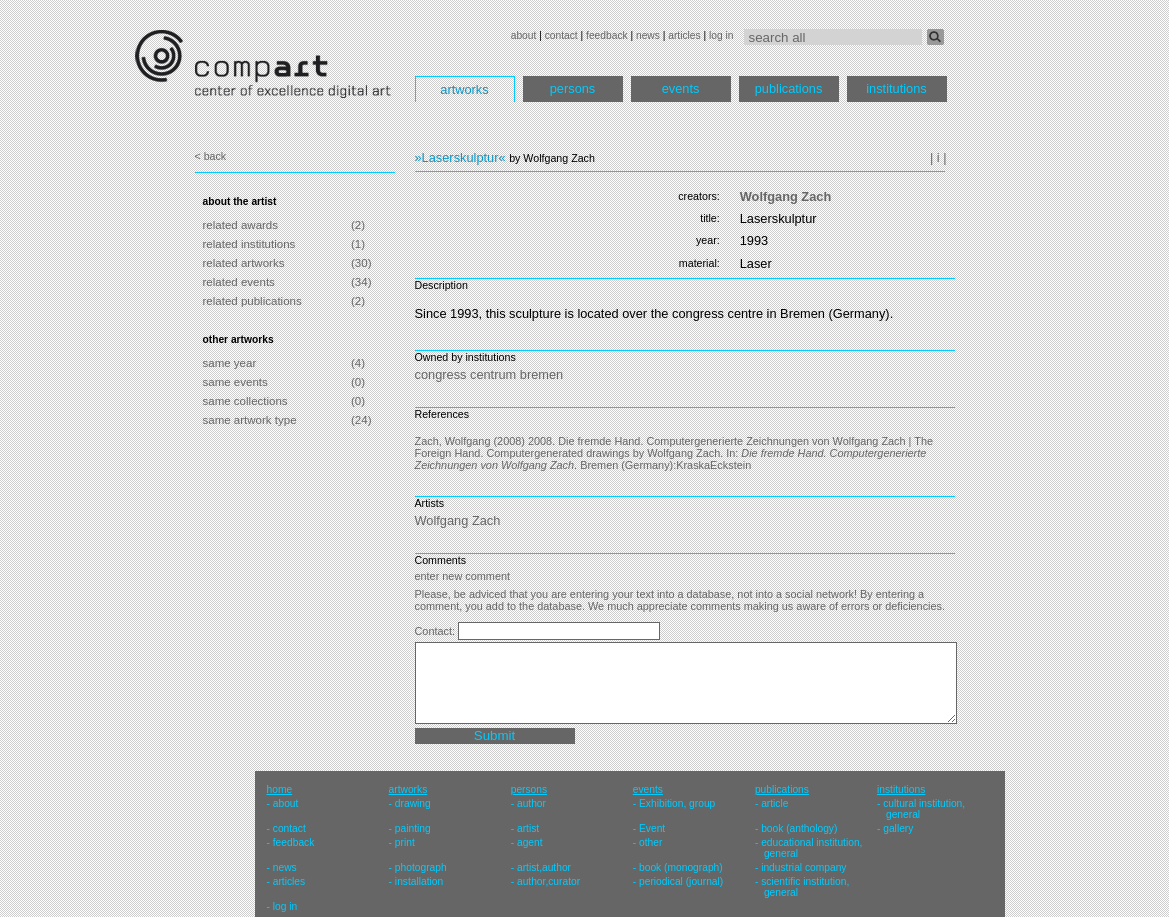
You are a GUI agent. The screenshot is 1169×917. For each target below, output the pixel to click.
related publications (252, 301)
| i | (938, 157)
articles (684, 35)
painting (413, 828)
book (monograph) (681, 867)
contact (561, 35)
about (524, 35)
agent (530, 842)
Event (652, 828)
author (531, 803)
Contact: (437, 631)
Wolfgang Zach (785, 196)
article (774, 803)
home (280, 789)
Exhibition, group (677, 803)
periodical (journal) (681, 881)
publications (789, 88)
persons (573, 88)
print (405, 842)
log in (721, 35)
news (648, 35)
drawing (413, 803)
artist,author (544, 867)
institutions (896, 88)
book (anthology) (799, 828)
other (650, 842)
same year (230, 363)
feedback (607, 35)
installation (419, 881)
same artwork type (250, 420)
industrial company (803, 867)
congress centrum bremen (489, 374)
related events (239, 282)
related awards (241, 225)
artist (528, 828)
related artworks (244, 263)
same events (235, 382)
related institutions (249, 244)
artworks (464, 89)
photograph (421, 867)
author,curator (548, 881)
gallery (898, 828)
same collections (245, 401)
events (681, 88)
